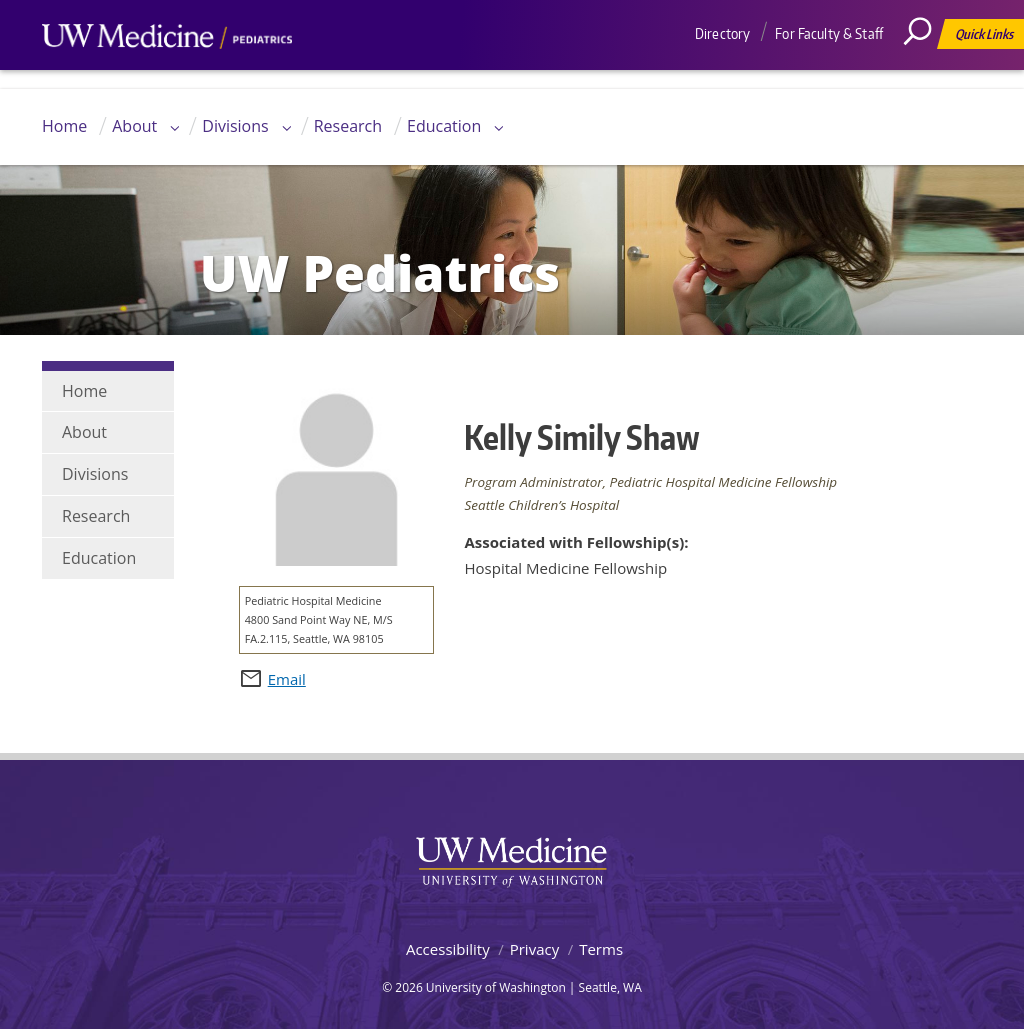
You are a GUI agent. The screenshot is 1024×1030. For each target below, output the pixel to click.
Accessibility (448, 949)
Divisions (235, 126)
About (134, 126)
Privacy (534, 949)
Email (287, 679)
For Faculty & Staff (829, 33)
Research (348, 126)
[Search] (925, 75)
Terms (601, 949)
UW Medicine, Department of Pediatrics (167, 74)
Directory (722, 33)
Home (64, 126)
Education (444, 126)
